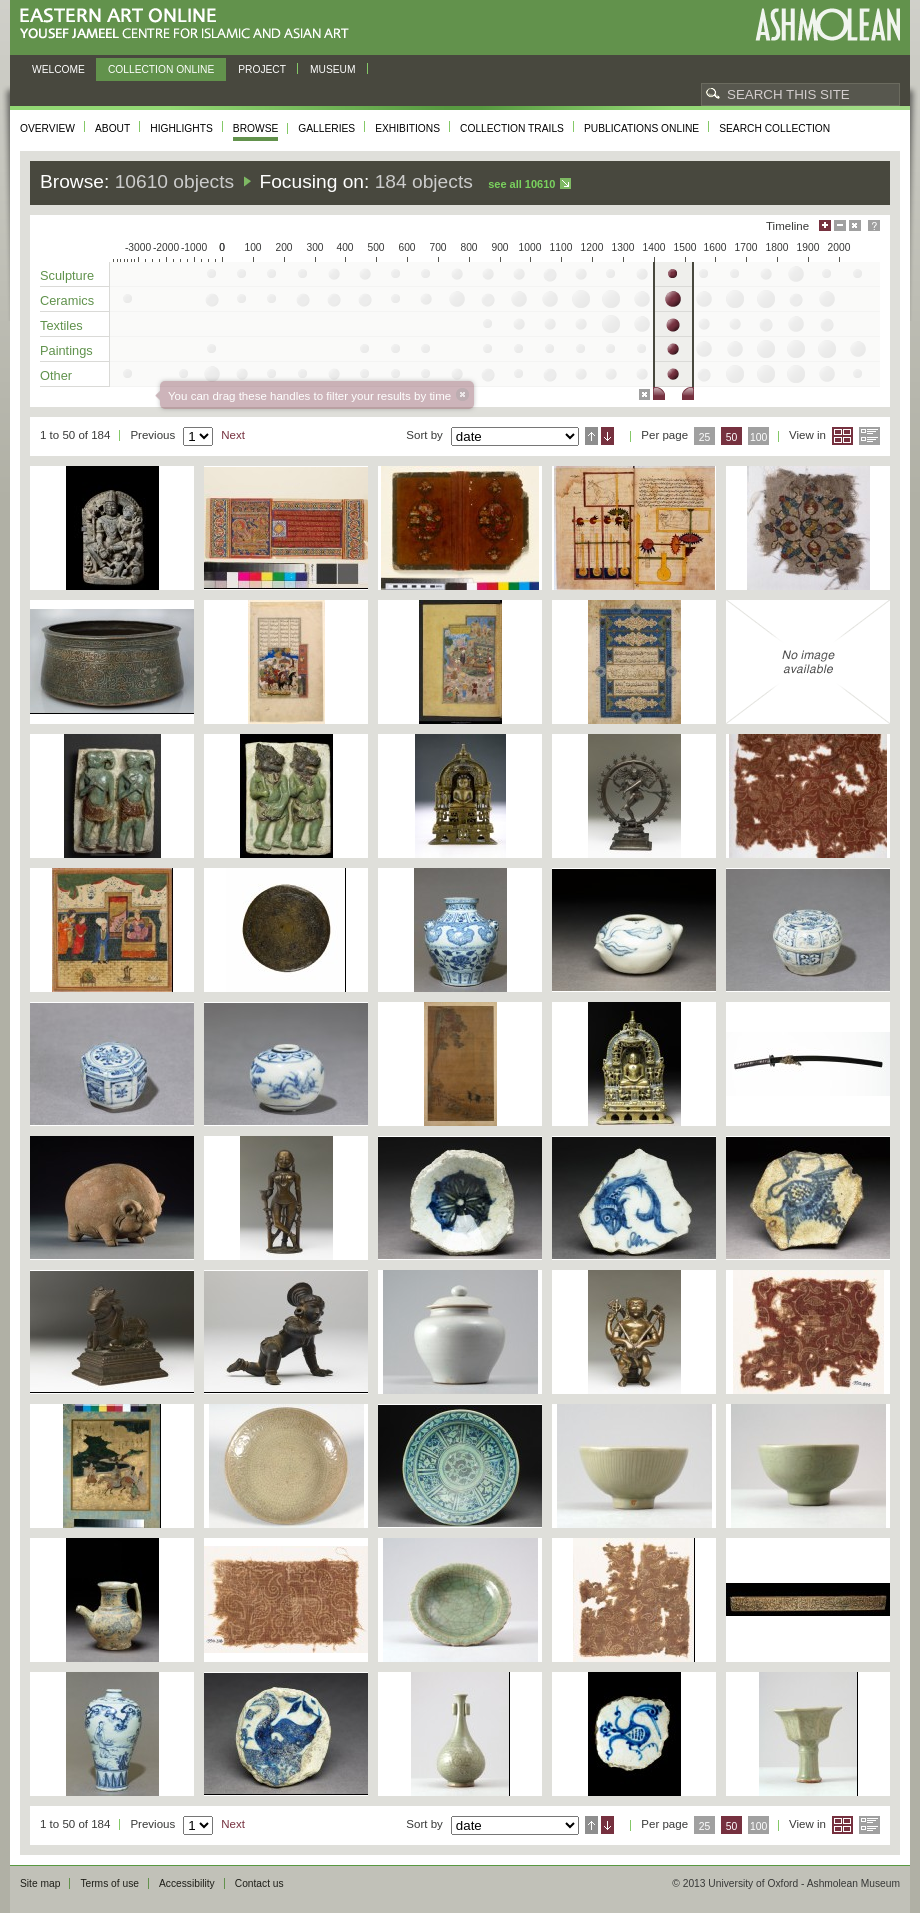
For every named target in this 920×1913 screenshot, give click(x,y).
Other (56, 375)
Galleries (326, 128)
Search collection (774, 128)
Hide (855, 225)
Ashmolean (827, 24)
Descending (607, 436)
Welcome (58, 69)
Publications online (641, 128)
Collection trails (512, 128)
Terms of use (109, 1883)
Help (874, 225)
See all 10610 (521, 184)
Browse (256, 128)
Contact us (259, 1883)
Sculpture (67, 275)
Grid (842, 436)
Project (262, 69)
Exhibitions (407, 128)
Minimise (840, 225)
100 (758, 437)
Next (233, 435)
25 (705, 437)
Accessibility (187, 1883)
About (112, 128)
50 (732, 437)
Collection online (161, 69)
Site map (40, 1883)
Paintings (66, 350)
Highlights (181, 128)
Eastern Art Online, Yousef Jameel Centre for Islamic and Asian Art (189, 24)
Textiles (61, 325)
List (869, 436)
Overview (47, 128)
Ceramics (67, 300)
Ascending (591, 436)
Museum (333, 69)
